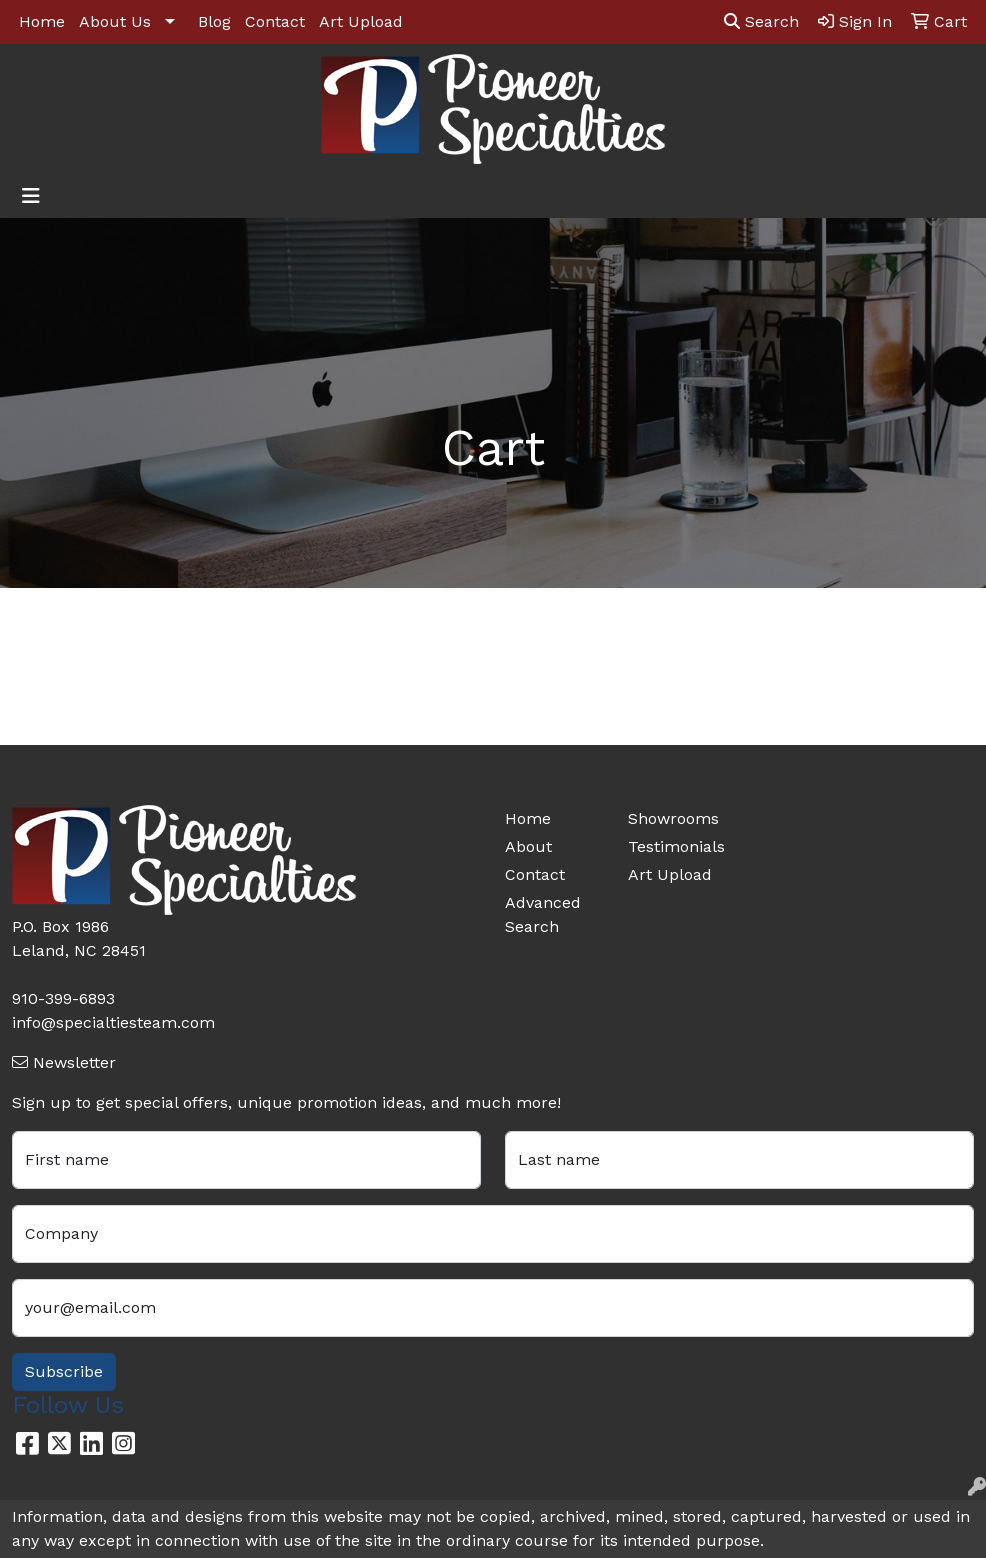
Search (761, 21)
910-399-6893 (63, 998)
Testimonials (676, 846)
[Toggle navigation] (31, 196)
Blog (214, 21)
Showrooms (673, 818)
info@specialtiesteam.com (113, 1022)
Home (42, 21)
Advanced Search (543, 914)
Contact (275, 21)
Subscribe (64, 1371)
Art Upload (361, 21)
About (528, 846)
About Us (115, 21)
